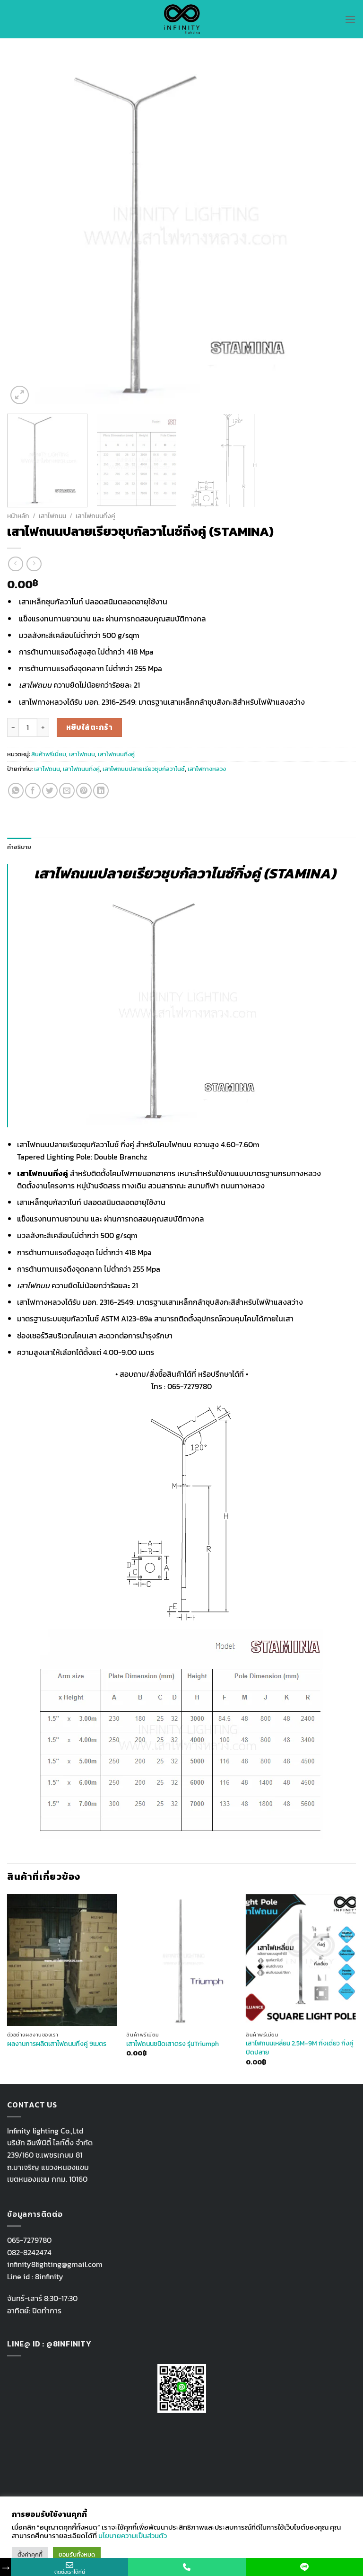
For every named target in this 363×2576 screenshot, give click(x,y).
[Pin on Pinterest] (84, 790)
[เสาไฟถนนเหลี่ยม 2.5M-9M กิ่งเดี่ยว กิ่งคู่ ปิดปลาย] (301, 1960)
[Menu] (350, 19)
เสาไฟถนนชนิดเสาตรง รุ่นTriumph (172, 2043)
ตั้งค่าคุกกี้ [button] (30, 2554)
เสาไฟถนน (52, 516)
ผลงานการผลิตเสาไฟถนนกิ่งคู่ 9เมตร (56, 2043)
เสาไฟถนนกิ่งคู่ (95, 516)
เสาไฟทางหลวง (207, 768)
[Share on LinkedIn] (101, 790)
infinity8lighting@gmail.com (55, 2264)
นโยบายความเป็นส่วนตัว (132, 2536)
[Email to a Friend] (67, 790)
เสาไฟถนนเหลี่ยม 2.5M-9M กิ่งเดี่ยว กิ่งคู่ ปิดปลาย (300, 2047)
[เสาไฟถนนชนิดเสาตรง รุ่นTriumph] (181, 1960)
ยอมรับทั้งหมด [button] (77, 2554)
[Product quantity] (27, 727)
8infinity (49, 2276)
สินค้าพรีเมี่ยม (48, 754)
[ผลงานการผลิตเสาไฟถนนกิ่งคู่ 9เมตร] (62, 1960)
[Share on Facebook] (33, 790)
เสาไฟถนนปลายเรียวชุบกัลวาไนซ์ (144, 768)
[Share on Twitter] (50, 790)
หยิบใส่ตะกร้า (89, 727)
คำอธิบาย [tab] (19, 846)
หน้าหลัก (18, 516)
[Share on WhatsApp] (16, 790)
